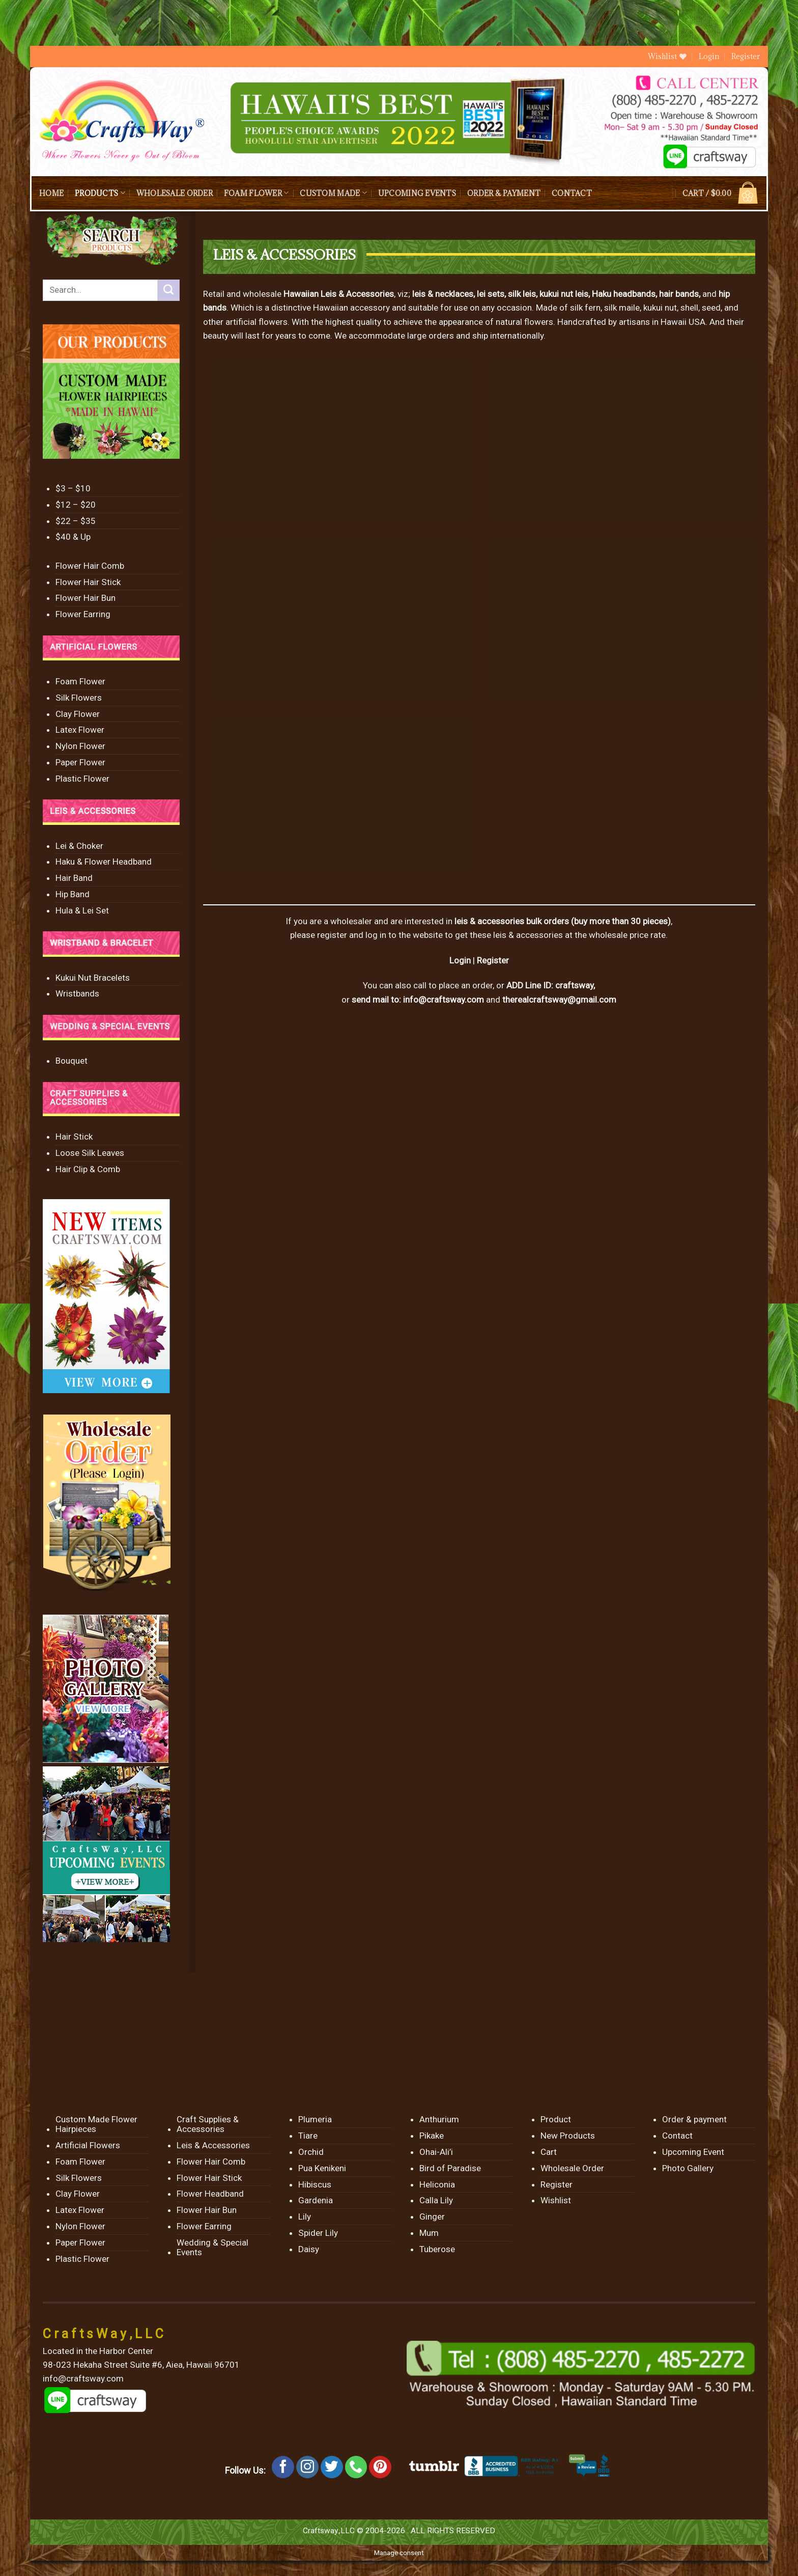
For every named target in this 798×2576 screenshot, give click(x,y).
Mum (429, 2233)
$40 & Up (73, 537)
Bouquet (71, 1061)
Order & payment (503, 193)
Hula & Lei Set (82, 910)
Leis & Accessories (213, 2145)
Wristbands (77, 993)
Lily (304, 2216)
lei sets (490, 294)
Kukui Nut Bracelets (92, 978)
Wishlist (555, 2200)
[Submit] (168, 290)
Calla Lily (436, 2200)
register (332, 935)
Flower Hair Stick (88, 582)
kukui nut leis (563, 294)
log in (375, 935)
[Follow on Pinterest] (380, 2467)
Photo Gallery (688, 2168)
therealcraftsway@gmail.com (559, 999)
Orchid (311, 2152)
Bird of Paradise (450, 2168)
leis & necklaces (442, 294)
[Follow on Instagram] (307, 2467)
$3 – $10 (73, 488)
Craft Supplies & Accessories (208, 2124)
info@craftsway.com (443, 999)
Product (555, 2119)
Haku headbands (624, 294)
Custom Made (333, 193)
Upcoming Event (693, 2152)
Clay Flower (77, 714)
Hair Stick (74, 1136)
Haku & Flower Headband (103, 861)
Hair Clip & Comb (87, 1169)
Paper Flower (80, 762)
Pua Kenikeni (322, 2168)
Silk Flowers (78, 698)
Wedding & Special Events (212, 2247)
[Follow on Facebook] (283, 2467)
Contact (572, 193)
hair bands (679, 294)
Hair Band (74, 878)
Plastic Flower (82, 778)
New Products (567, 2135)
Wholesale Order (174, 193)
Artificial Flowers (87, 2145)
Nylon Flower (80, 746)
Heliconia (437, 2184)
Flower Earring (82, 614)
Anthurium (439, 2119)
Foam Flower (256, 193)
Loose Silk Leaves (89, 1153)
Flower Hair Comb (89, 566)
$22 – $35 (75, 521)
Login (460, 960)
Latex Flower (79, 730)
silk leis (522, 294)
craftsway (574, 985)
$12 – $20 (75, 505)
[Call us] (356, 2467)
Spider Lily (318, 2233)
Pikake (431, 2135)
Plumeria (315, 2119)
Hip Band (72, 894)
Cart (548, 2152)
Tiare (308, 2135)
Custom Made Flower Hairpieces (96, 2124)
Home (51, 193)
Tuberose (437, 2249)
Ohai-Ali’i (436, 2152)
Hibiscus (314, 2184)
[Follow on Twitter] (332, 2467)
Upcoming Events (417, 193)
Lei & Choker (79, 846)
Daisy (308, 2249)
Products (100, 193)
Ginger (432, 2216)
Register (745, 56)
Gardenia (315, 2200)
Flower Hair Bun (85, 598)
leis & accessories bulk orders (511, 921)
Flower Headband (210, 2194)
